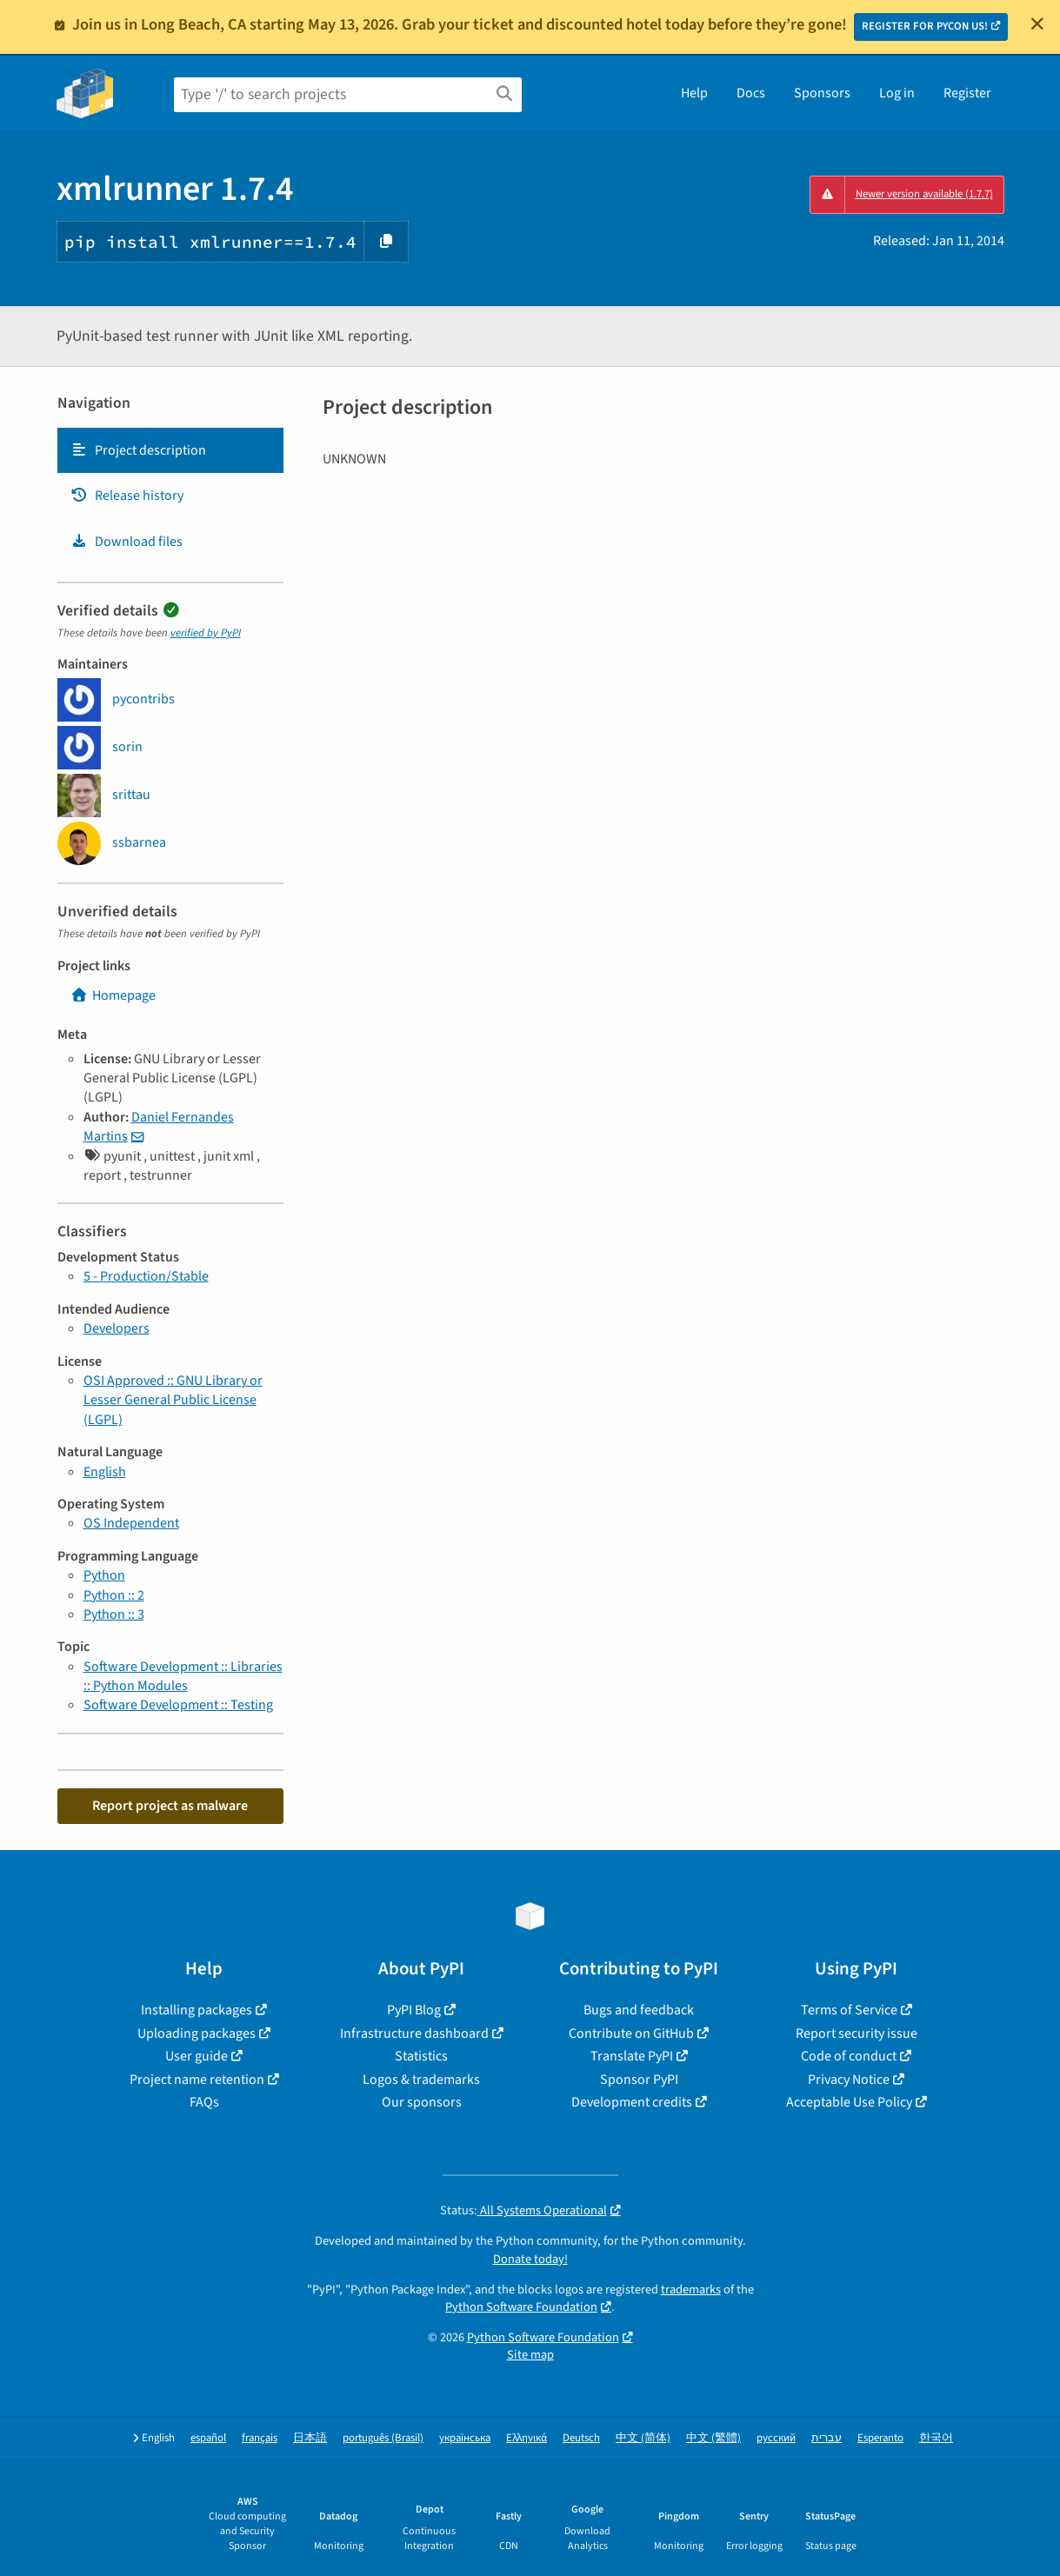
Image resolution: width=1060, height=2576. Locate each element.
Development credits (631, 2102)
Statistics (421, 2056)
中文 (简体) (643, 2438)
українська (464, 2438)
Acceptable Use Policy (849, 2102)
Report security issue (856, 2033)
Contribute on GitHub (631, 2033)
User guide (196, 2056)
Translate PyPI (631, 2056)
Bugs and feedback (638, 2010)
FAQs (204, 2102)
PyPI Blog (414, 2010)
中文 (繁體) (713, 2438)
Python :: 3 (113, 1614)
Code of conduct (849, 2056)
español (208, 2438)
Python (104, 1575)
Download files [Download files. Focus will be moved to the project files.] (126, 541)
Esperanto (880, 2438)
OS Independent (131, 1523)
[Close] (1037, 23)
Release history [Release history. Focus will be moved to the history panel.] (126, 495)
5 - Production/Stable (146, 1276)
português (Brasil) (383, 2438)
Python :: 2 (113, 1595)
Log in (897, 93)
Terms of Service (849, 2010)
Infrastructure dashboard (414, 2033)
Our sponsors (422, 2102)
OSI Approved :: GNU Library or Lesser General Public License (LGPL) (173, 1400)
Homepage (113, 995)
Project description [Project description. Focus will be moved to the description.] (138, 450)
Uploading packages (196, 2033)
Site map (530, 2355)
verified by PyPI (205, 633)
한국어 (936, 2438)
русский (776, 2438)
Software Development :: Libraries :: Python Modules (183, 1676)
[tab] (170, 450)
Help (694, 93)
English (104, 1471)
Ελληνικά (526, 2438)
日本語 (310, 2438)
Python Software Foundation (521, 2307)
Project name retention (197, 2079)
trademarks (691, 2289)
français (259, 2438)
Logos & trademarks (421, 2079)
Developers (116, 1328)
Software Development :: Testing (178, 1704)
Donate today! (530, 2259)
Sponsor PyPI (639, 2079)
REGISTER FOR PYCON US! (925, 26)
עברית (826, 2438)
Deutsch (581, 2438)
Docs (751, 93)
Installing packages (196, 2010)
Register (967, 93)
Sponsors (822, 93)
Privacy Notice (849, 2079)
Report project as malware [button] (170, 1805)
